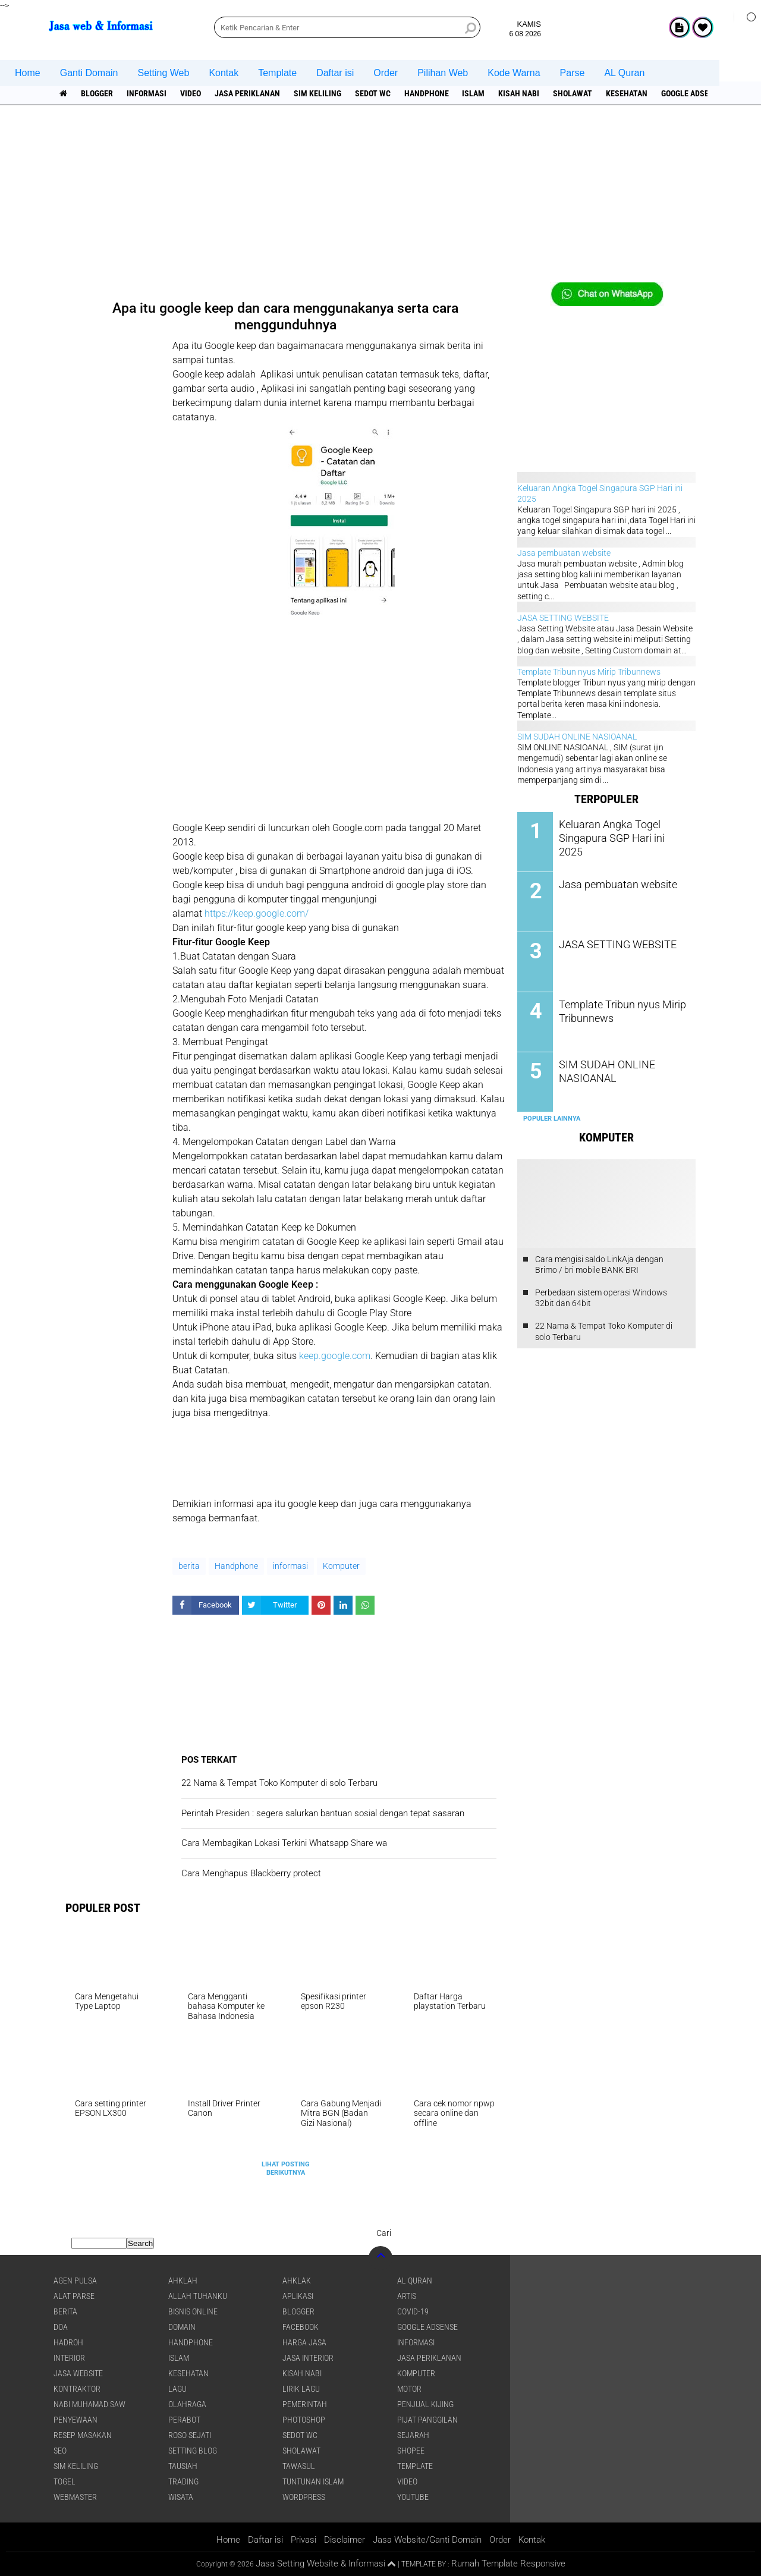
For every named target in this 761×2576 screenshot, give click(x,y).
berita (189, 1566)
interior (69, 2358)
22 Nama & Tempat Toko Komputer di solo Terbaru (603, 1331)
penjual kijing (425, 2404)
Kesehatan (627, 93)
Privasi (303, 2539)
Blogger (97, 93)
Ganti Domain (89, 73)
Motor (409, 2388)
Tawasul (298, 2466)
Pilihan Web (442, 73)
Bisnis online (193, 2311)
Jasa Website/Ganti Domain (427, 2539)
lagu (177, 2388)
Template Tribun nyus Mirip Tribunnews (589, 672)
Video (190, 93)
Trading (183, 2481)
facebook (300, 2327)
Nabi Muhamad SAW (89, 2404)
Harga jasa (304, 2342)
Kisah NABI (519, 93)
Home (27, 73)
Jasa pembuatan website (564, 553)
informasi (146, 93)
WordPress (303, 2497)
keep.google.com (334, 1355)
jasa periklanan (247, 93)
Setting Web (164, 73)
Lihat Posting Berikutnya (286, 2168)
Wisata (180, 2497)
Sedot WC (373, 93)
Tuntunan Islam (313, 2481)
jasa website (78, 2373)
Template (277, 73)
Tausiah (182, 2466)
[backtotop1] (391, 2564)
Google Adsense (693, 93)
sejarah (413, 2435)
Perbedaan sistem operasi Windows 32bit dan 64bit (601, 1298)
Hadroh (68, 2342)
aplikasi (297, 2296)
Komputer (341, 1566)
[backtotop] (380, 2258)
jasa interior (308, 2358)
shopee (410, 2450)
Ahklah (182, 2280)
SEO (60, 2450)
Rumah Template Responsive (508, 2563)
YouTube (413, 2497)
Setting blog (192, 2450)
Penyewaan (76, 2419)
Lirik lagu (301, 2388)
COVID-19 (413, 2311)
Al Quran (414, 2280)
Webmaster (75, 2497)
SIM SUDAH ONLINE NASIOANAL (577, 736)
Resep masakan (83, 2435)
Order (385, 73)
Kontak (223, 73)
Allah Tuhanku (197, 2296)
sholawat (573, 93)
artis (406, 2296)
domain (182, 2327)
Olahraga (187, 2404)
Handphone (426, 93)
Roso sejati (189, 2435)
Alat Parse (74, 2296)
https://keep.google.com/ (257, 913)
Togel (65, 2481)
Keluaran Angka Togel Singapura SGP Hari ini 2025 (618, 830)
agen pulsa (75, 2280)
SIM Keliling (317, 93)
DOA (61, 2327)
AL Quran (624, 73)
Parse (572, 73)
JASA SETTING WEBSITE (563, 617)
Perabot (184, 2419)
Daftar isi (335, 73)
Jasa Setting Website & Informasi (320, 2563)
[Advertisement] (380, 199)
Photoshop (303, 2419)
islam (474, 93)
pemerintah (304, 2404)
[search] (347, 27)
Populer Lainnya (551, 1118)
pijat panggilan (427, 2419)
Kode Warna (514, 73)
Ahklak (296, 2280)
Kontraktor (77, 2388)
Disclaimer (344, 2539)
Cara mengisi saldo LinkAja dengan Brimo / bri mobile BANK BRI (599, 1264)
